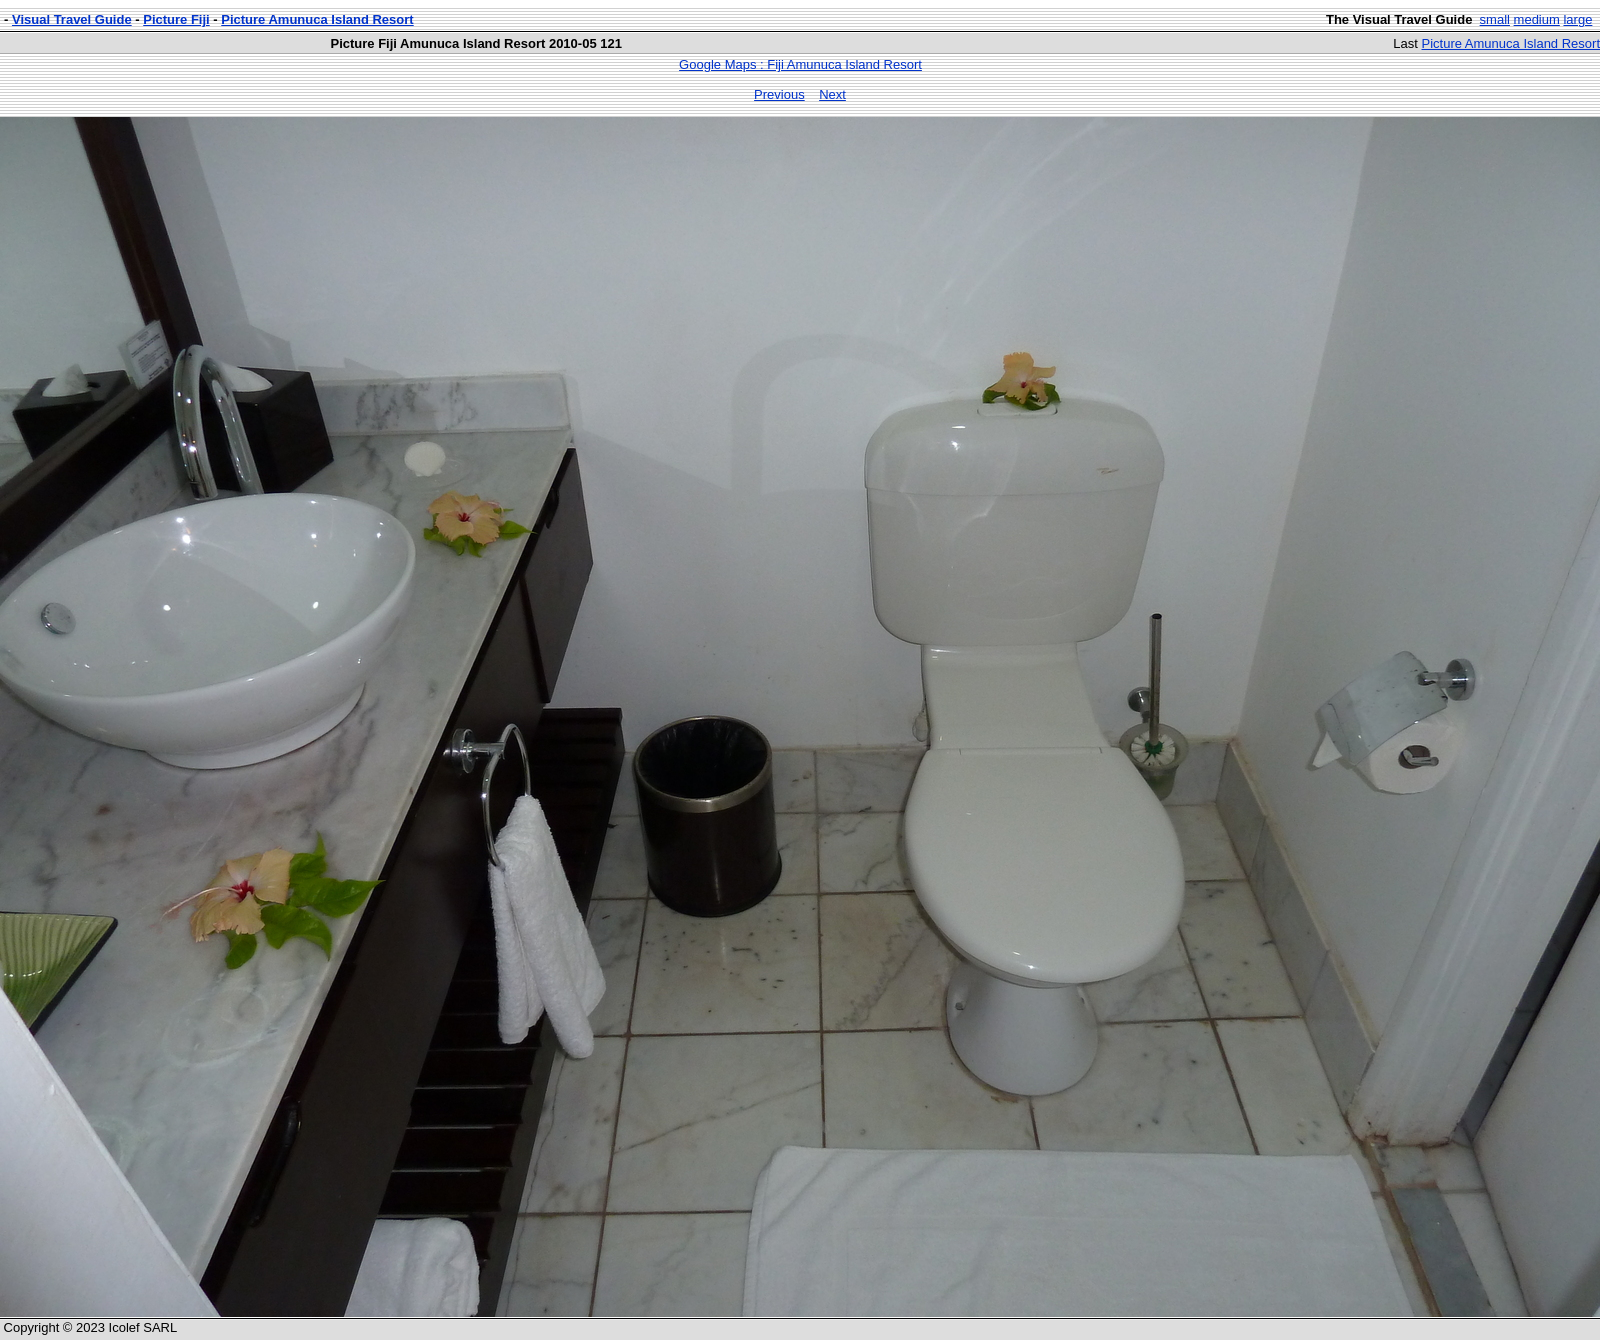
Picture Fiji (176, 19)
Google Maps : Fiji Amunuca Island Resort (800, 64)
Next (832, 94)
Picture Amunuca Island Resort (317, 19)
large (1577, 19)
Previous (779, 94)
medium (1537, 19)
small (1495, 19)
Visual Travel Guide (72, 19)
